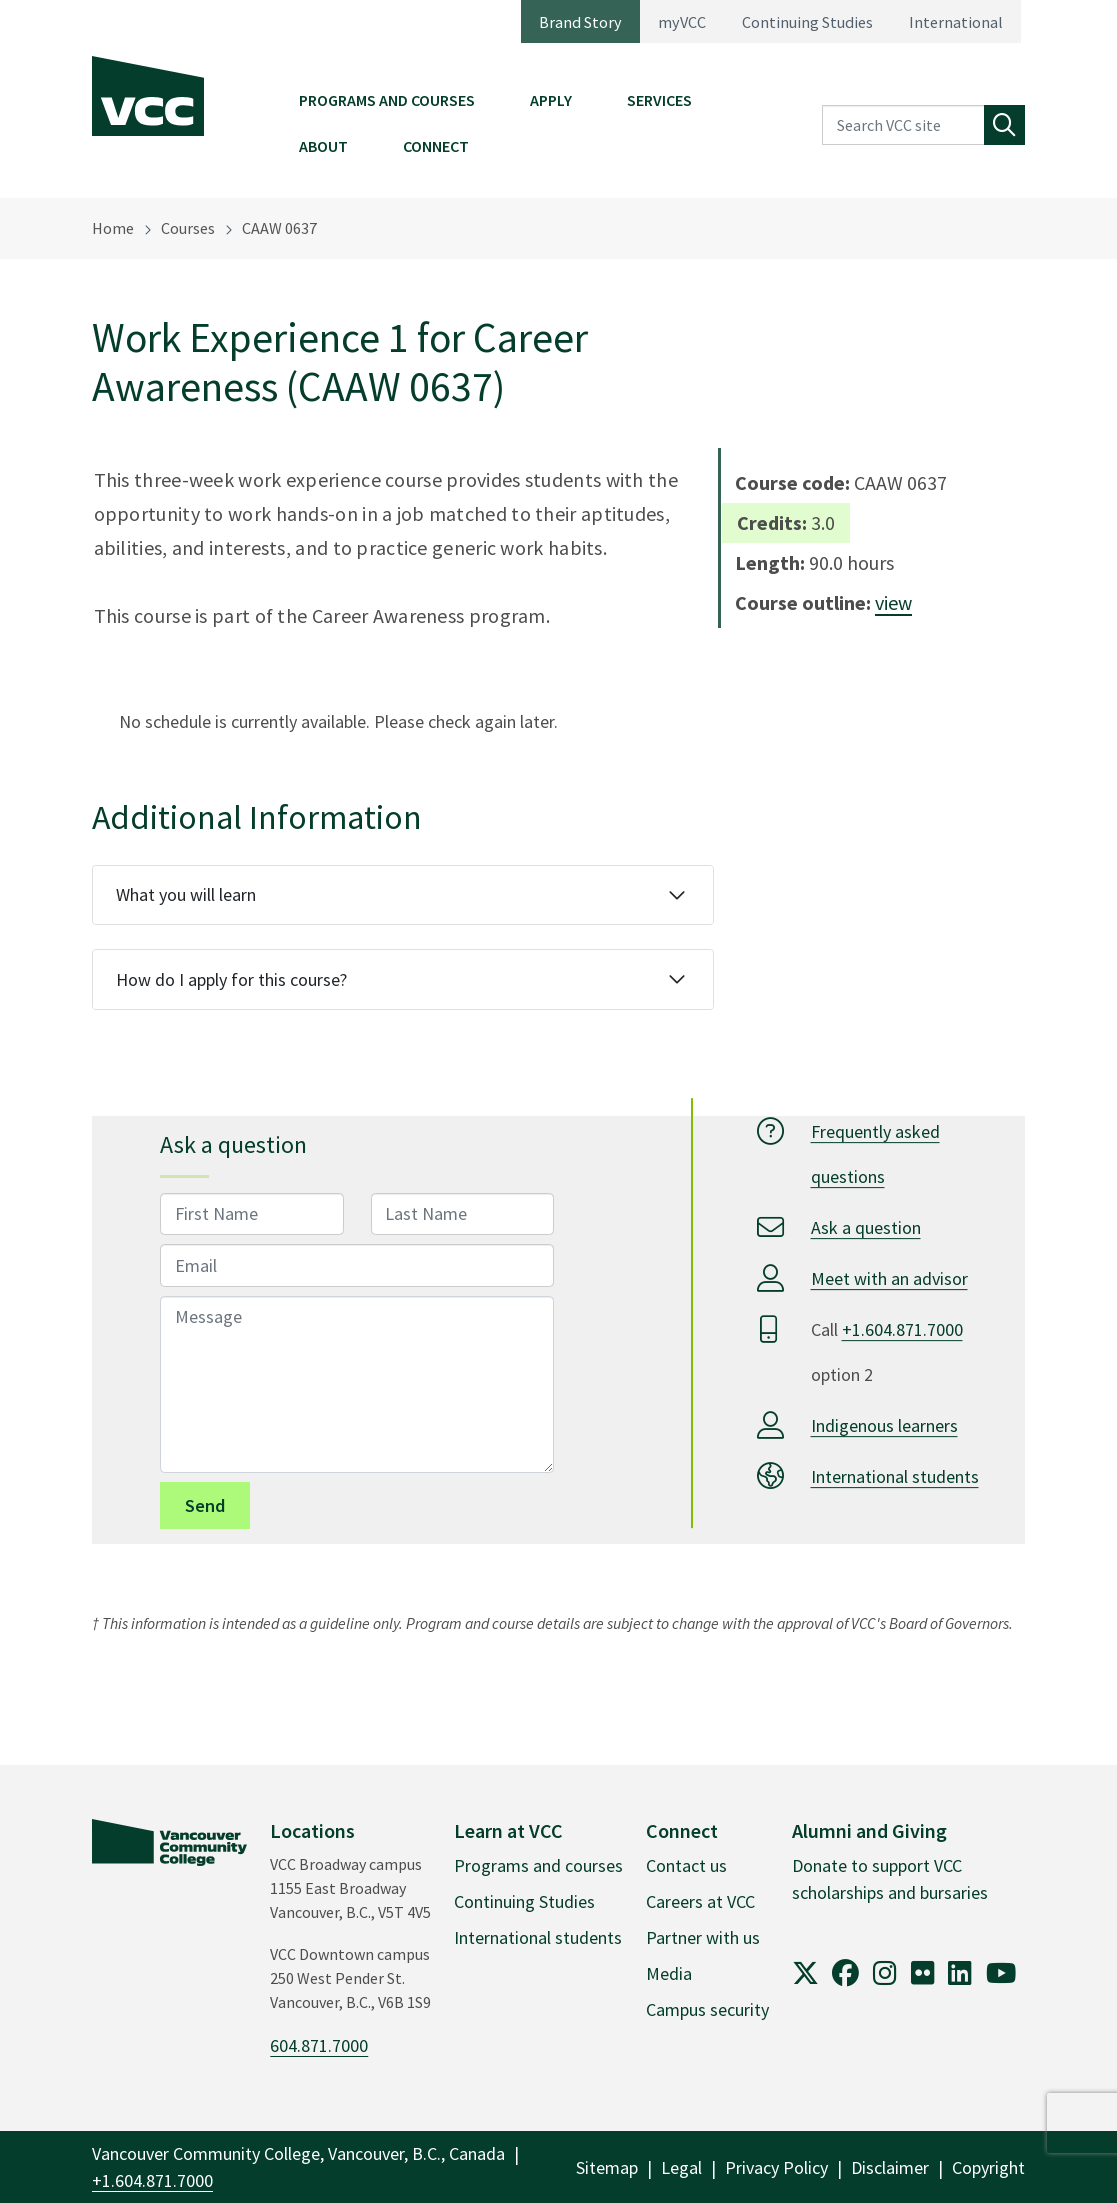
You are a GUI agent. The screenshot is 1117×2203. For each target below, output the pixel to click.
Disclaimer (890, 2167)
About (323, 146)
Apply (551, 100)
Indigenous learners (884, 1425)
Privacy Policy (776, 2167)
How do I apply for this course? (231, 979)
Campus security (707, 2009)
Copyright (988, 2167)
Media (669, 1973)
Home (113, 228)
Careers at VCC (700, 1901)
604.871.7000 (319, 2045)
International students (895, 1476)
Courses (188, 228)
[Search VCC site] (903, 125)
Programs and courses (538, 1865)
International (956, 22)
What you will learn (186, 894)
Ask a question (866, 1227)
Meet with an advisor (889, 1278)
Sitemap (607, 2167)
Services (659, 100)
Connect (436, 146)
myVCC (682, 22)
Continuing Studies (807, 22)
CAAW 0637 (279, 228)
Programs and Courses (387, 100)
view (893, 602)
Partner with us (703, 1937)
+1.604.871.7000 (902, 1329)
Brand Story (580, 22)
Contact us (686, 1865)
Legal (681, 2167)
